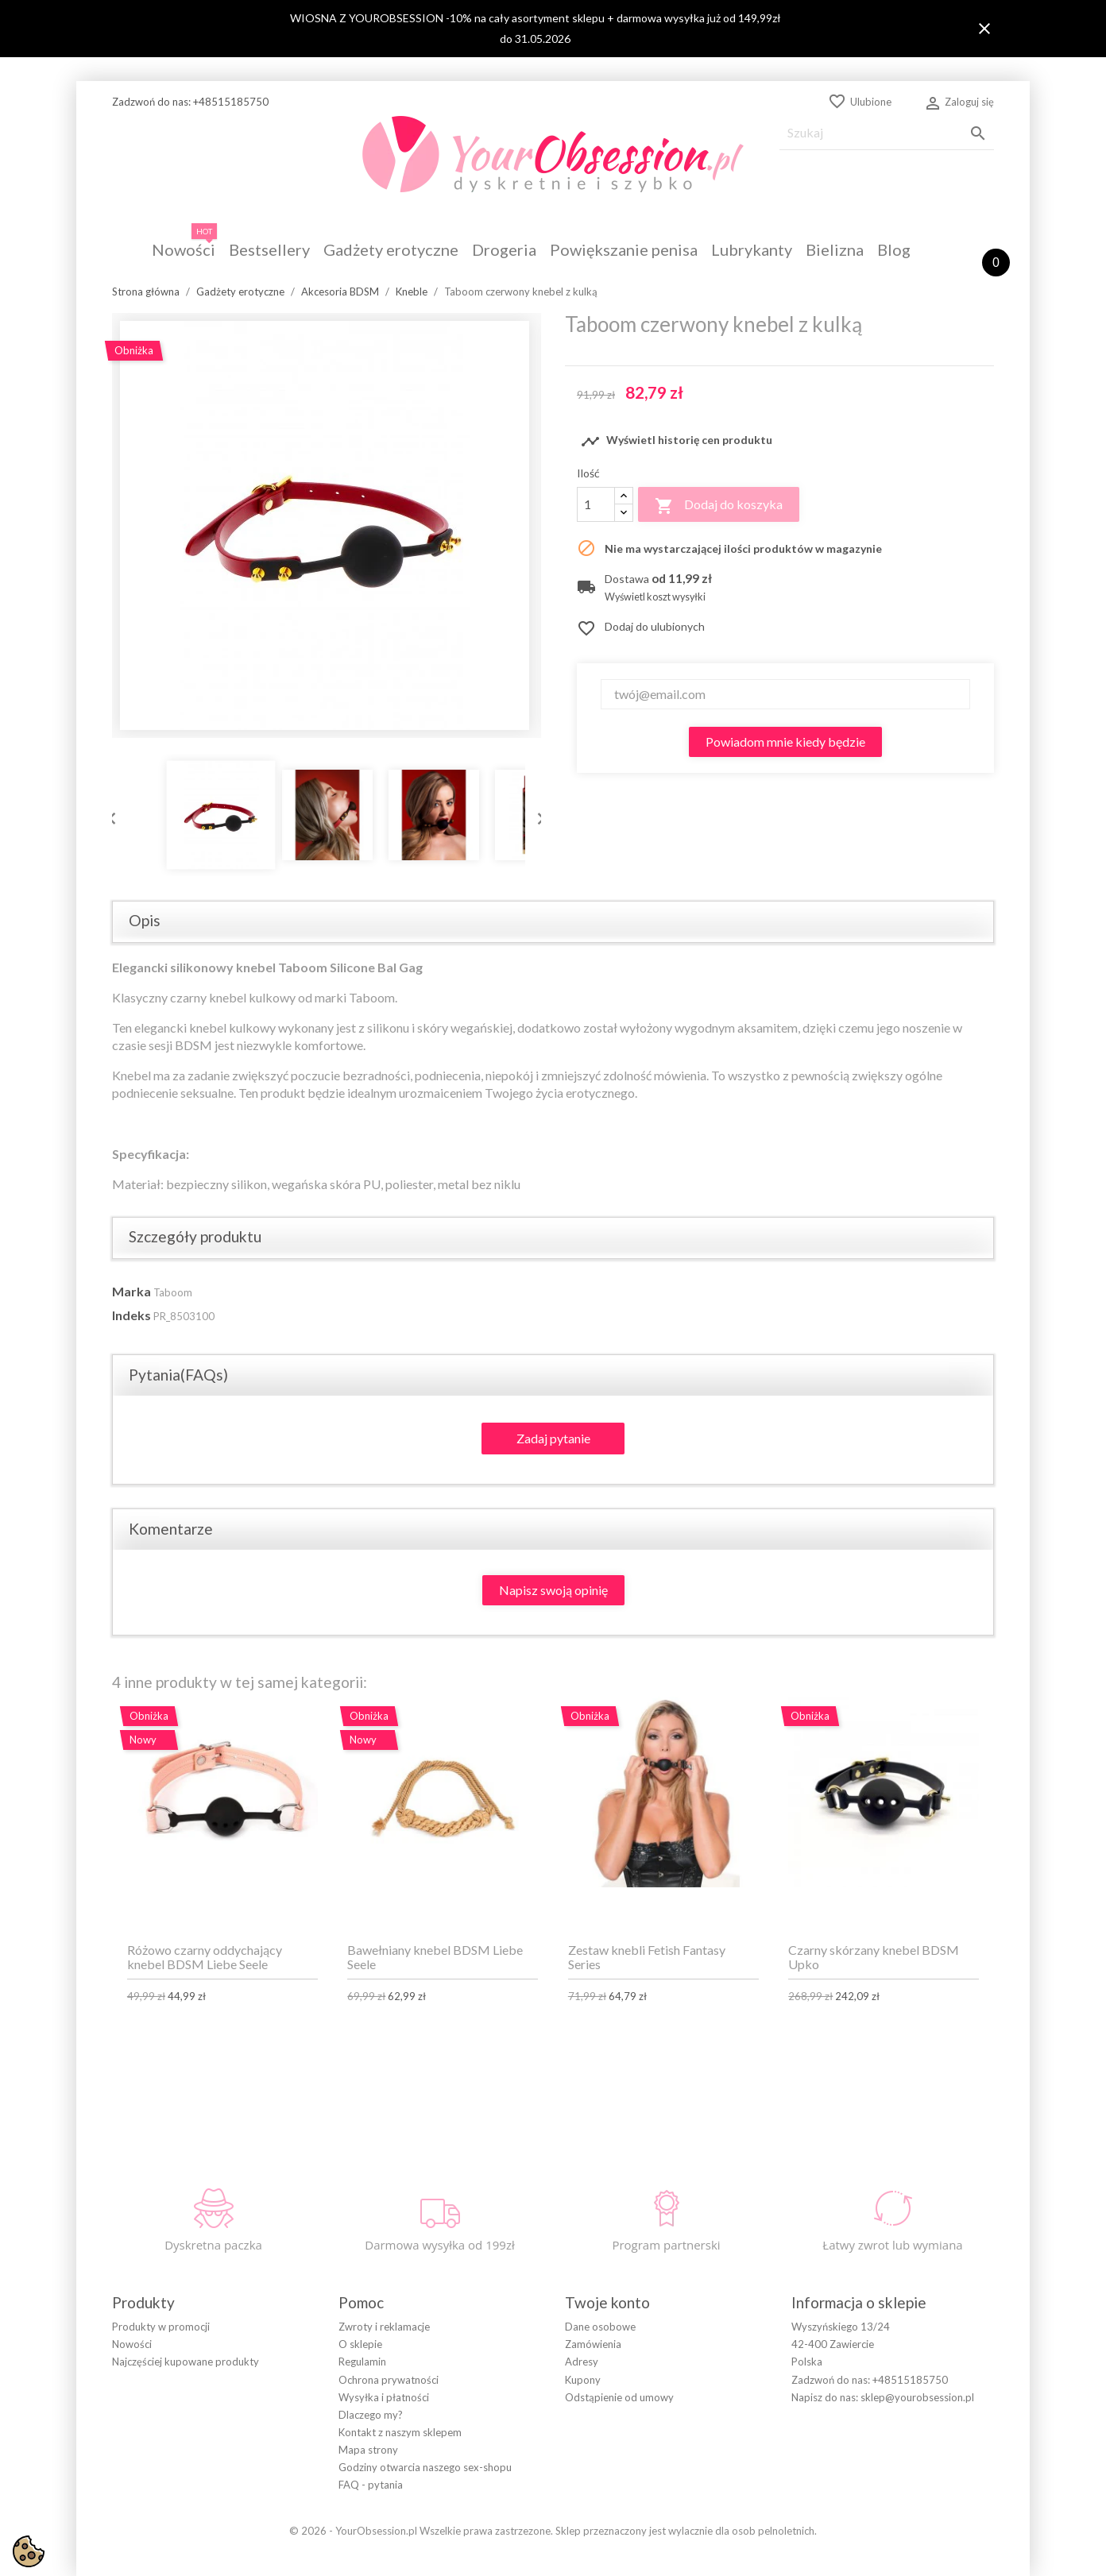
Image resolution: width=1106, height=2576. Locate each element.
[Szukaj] (886, 133)
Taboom (172, 1292)
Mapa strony (368, 2449)
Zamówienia (593, 2344)
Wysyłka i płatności (383, 2397)
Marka (131, 1291)
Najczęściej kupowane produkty (185, 2361)
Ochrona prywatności (388, 2379)
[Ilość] (596, 504)
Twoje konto (607, 2302)
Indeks (131, 1315)
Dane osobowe (600, 2326)
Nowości (132, 2344)
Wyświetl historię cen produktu (676, 441)
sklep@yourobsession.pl (917, 2397)
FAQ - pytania (370, 2484)
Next (537, 815)
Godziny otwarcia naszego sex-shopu (425, 2467)
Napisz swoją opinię (553, 1589)
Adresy (581, 2361)
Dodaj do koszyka (719, 506)
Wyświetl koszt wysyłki (655, 597)
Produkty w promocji (161, 2326)
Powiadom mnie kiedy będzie (785, 741)
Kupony (583, 2379)
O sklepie (360, 2344)
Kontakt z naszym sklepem (400, 2432)
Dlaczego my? (370, 2414)
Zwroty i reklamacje (384, 2326)
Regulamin (362, 2361)
